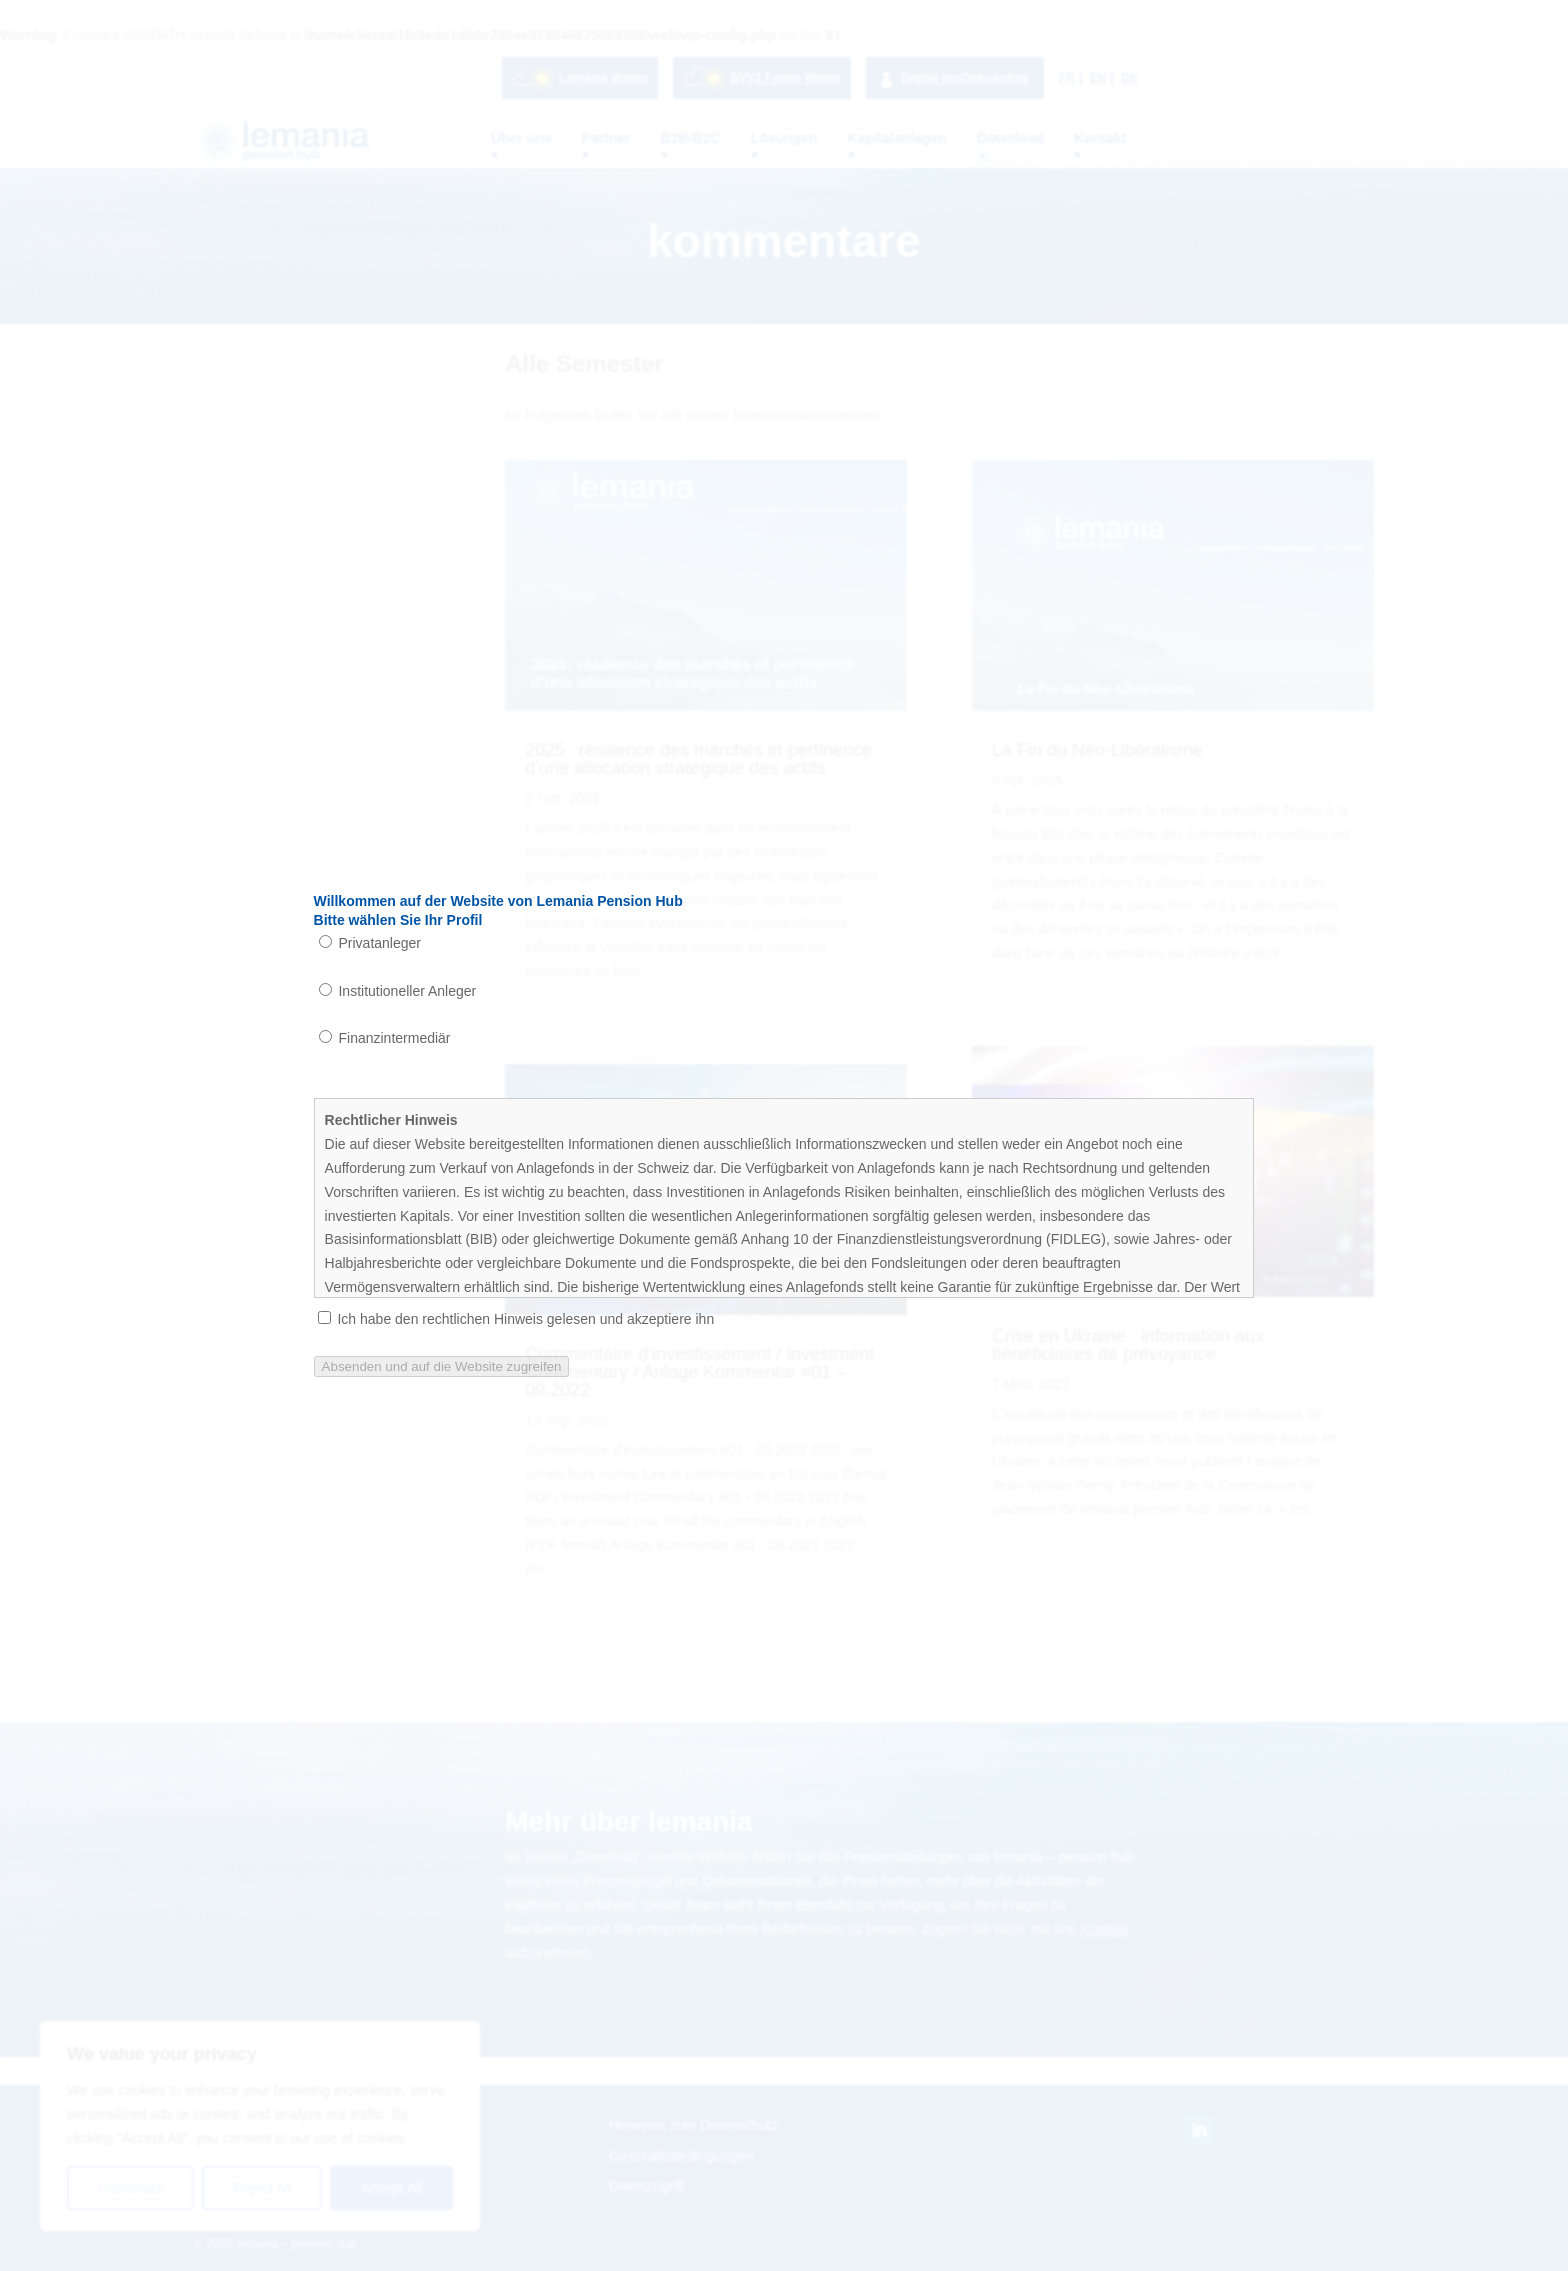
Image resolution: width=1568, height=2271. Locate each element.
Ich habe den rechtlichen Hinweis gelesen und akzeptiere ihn (516, 1319)
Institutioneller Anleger (398, 991)
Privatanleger (370, 943)
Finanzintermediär (385, 1038)
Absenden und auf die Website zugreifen (442, 1366)
